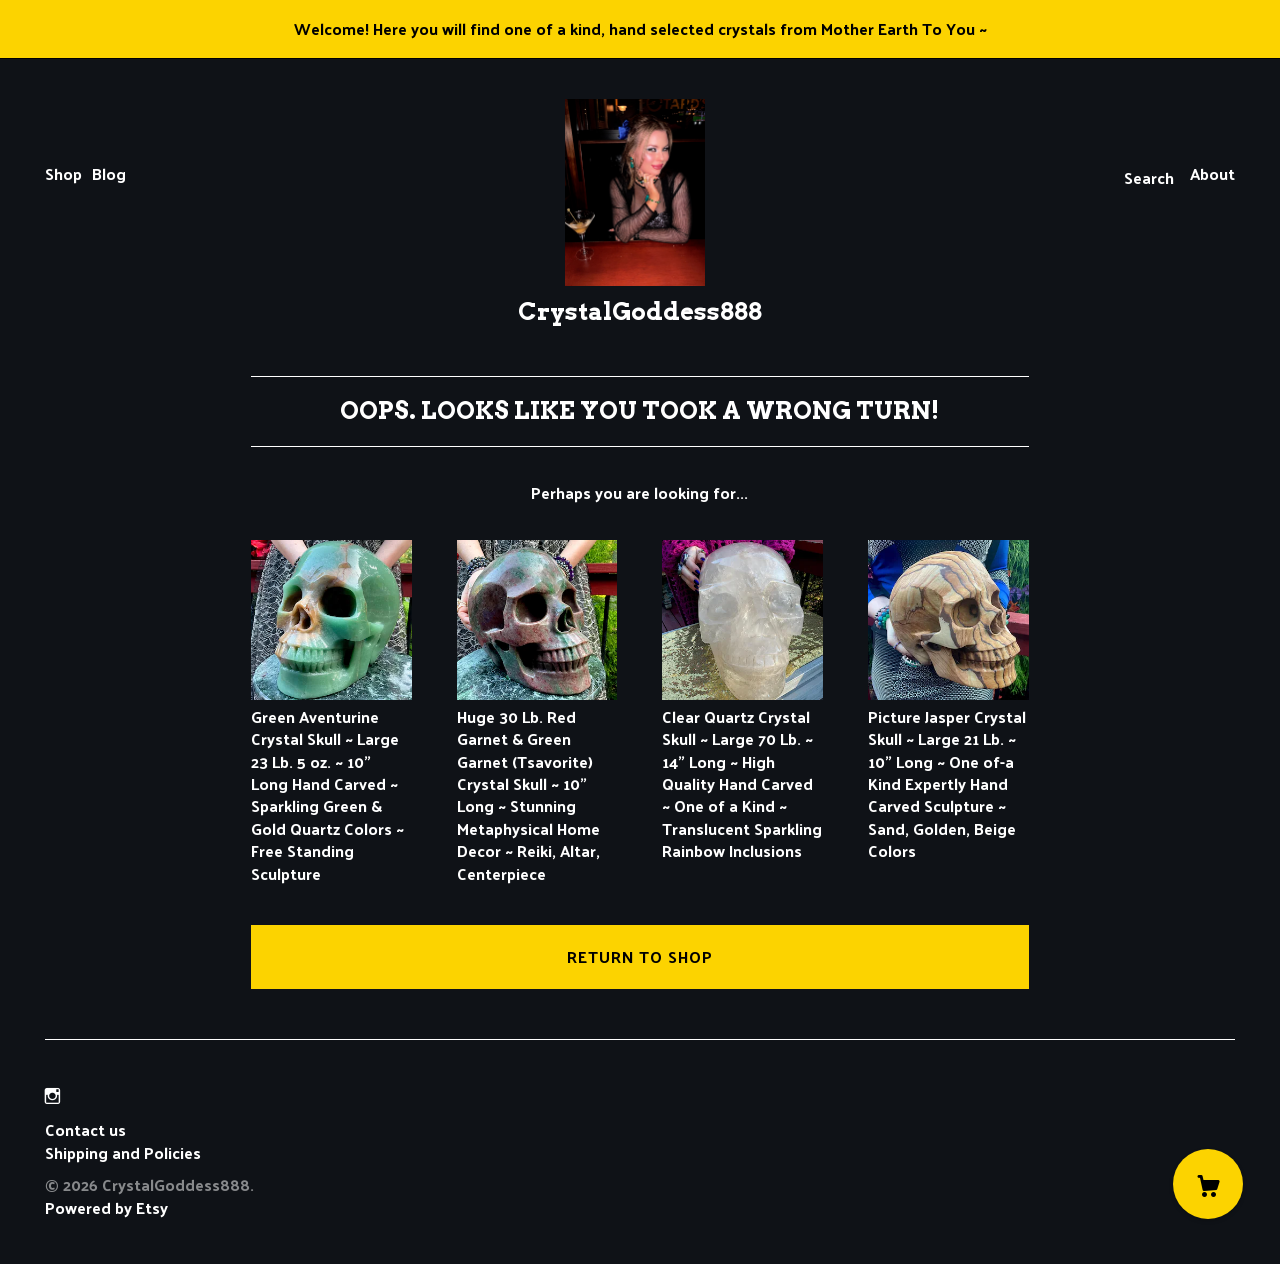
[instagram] (52, 1095)
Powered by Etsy (106, 1207)
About (1212, 173)
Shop (63, 173)
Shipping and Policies (123, 1152)
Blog (109, 173)
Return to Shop (640, 956)
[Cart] (1208, 1184)
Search (1149, 177)
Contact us (85, 1130)
